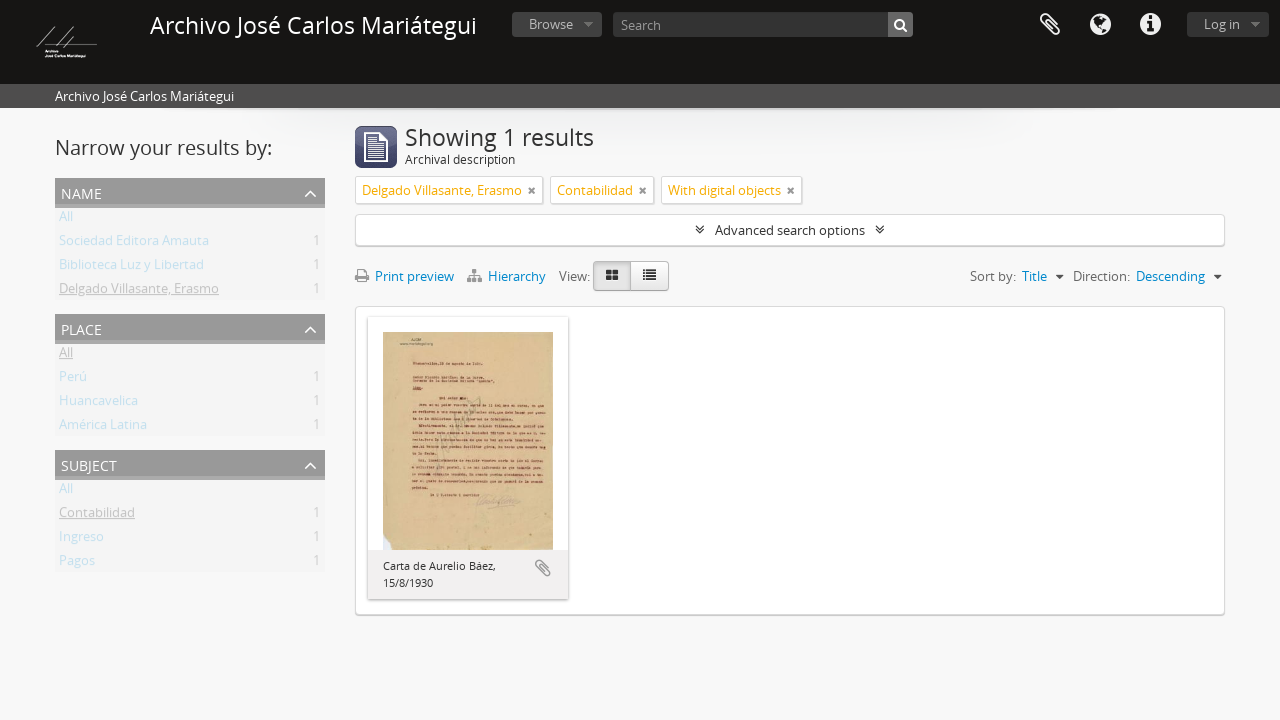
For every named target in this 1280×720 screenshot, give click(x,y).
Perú (73, 380)
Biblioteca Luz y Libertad (131, 268)
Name (81, 191)
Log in (1222, 24)
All (66, 220)
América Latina (103, 428)
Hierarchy (508, 276)
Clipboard (1050, 25)
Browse (551, 24)
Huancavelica (98, 404)
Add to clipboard (543, 568)
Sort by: (993, 276)
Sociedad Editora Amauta (134, 244)
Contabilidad (97, 516)
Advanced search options (790, 230)
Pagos (77, 564)
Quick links (1150, 25)
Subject (89, 463)
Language (1100, 25)
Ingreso (81, 540)
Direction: (1101, 276)
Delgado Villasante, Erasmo (139, 292)
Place (81, 327)
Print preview (404, 276)
